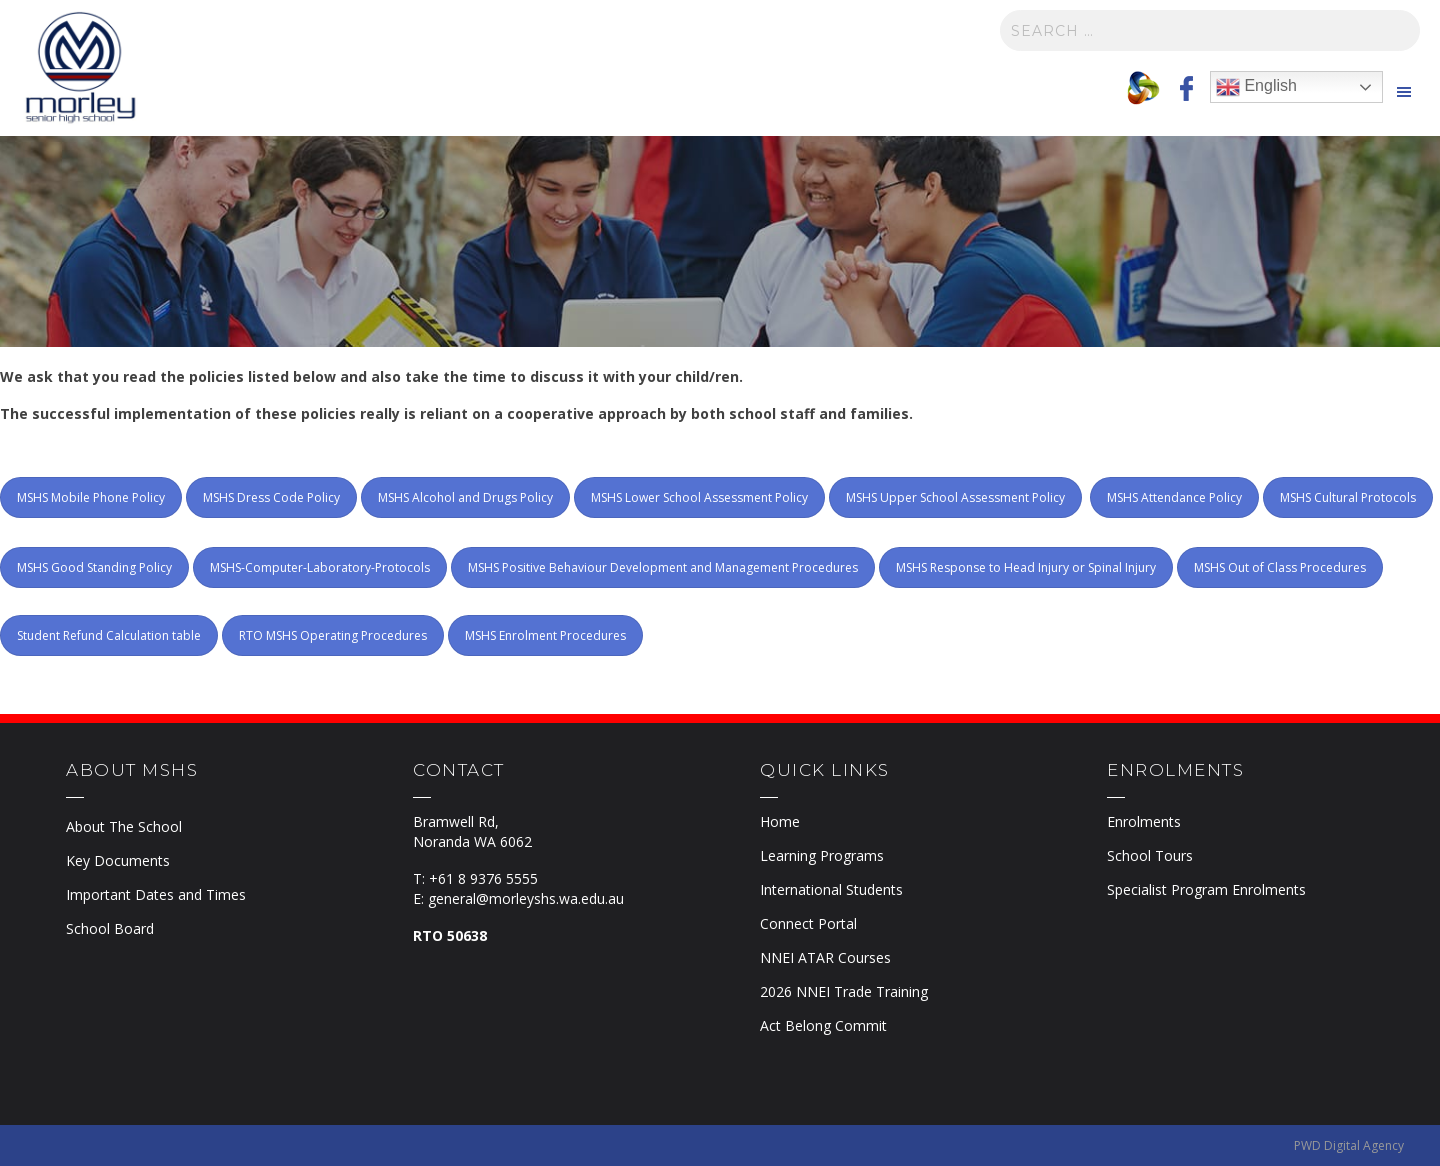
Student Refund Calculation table (109, 635)
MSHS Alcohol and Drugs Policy (465, 497)
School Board (110, 928)
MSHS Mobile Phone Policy (91, 497)
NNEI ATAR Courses (825, 957)
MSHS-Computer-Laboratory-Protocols (320, 567)
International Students (831, 889)
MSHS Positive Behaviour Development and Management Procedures (663, 567)
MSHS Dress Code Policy (271, 497)
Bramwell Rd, (456, 821)
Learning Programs (822, 855)
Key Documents (118, 860)
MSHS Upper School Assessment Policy (955, 497)
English (1256, 87)
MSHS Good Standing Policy (94, 567)
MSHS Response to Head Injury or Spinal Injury (1026, 567)
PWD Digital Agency (1349, 1145)
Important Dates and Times (156, 894)
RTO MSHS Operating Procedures (333, 635)
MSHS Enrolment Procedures (545, 635)
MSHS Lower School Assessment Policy (699, 497)
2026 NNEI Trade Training (844, 991)
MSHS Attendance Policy (1174, 497)
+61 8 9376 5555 (483, 878)
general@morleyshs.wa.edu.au (526, 898)
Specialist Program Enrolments (1206, 889)
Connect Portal (808, 923)
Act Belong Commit (823, 1025)
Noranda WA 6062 (472, 841)
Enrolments (1144, 821)
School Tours (1150, 855)
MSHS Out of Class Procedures (1280, 567)
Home (780, 821)
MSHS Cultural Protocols (1348, 497)
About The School (124, 826)
